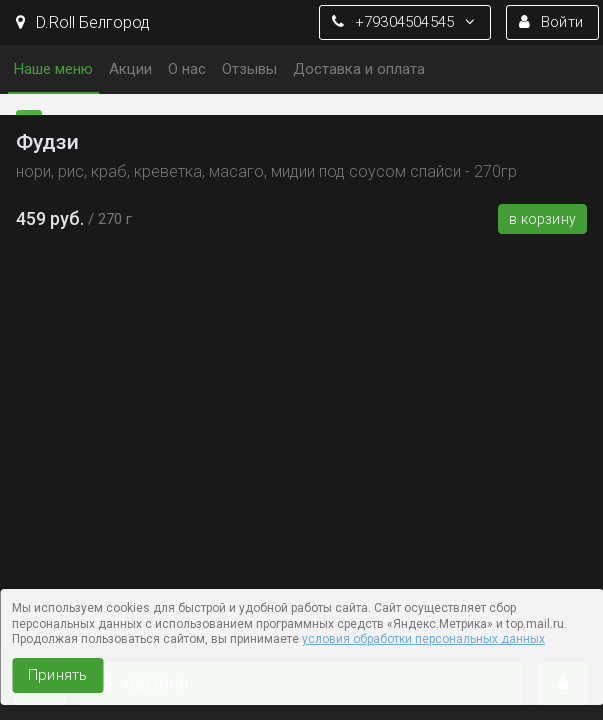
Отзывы (249, 69)
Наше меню (53, 69)
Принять (57, 675)
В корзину (542, 219)
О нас (187, 69)
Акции (130, 69)
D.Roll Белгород (83, 22)
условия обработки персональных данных (423, 639)
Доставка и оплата (359, 69)
